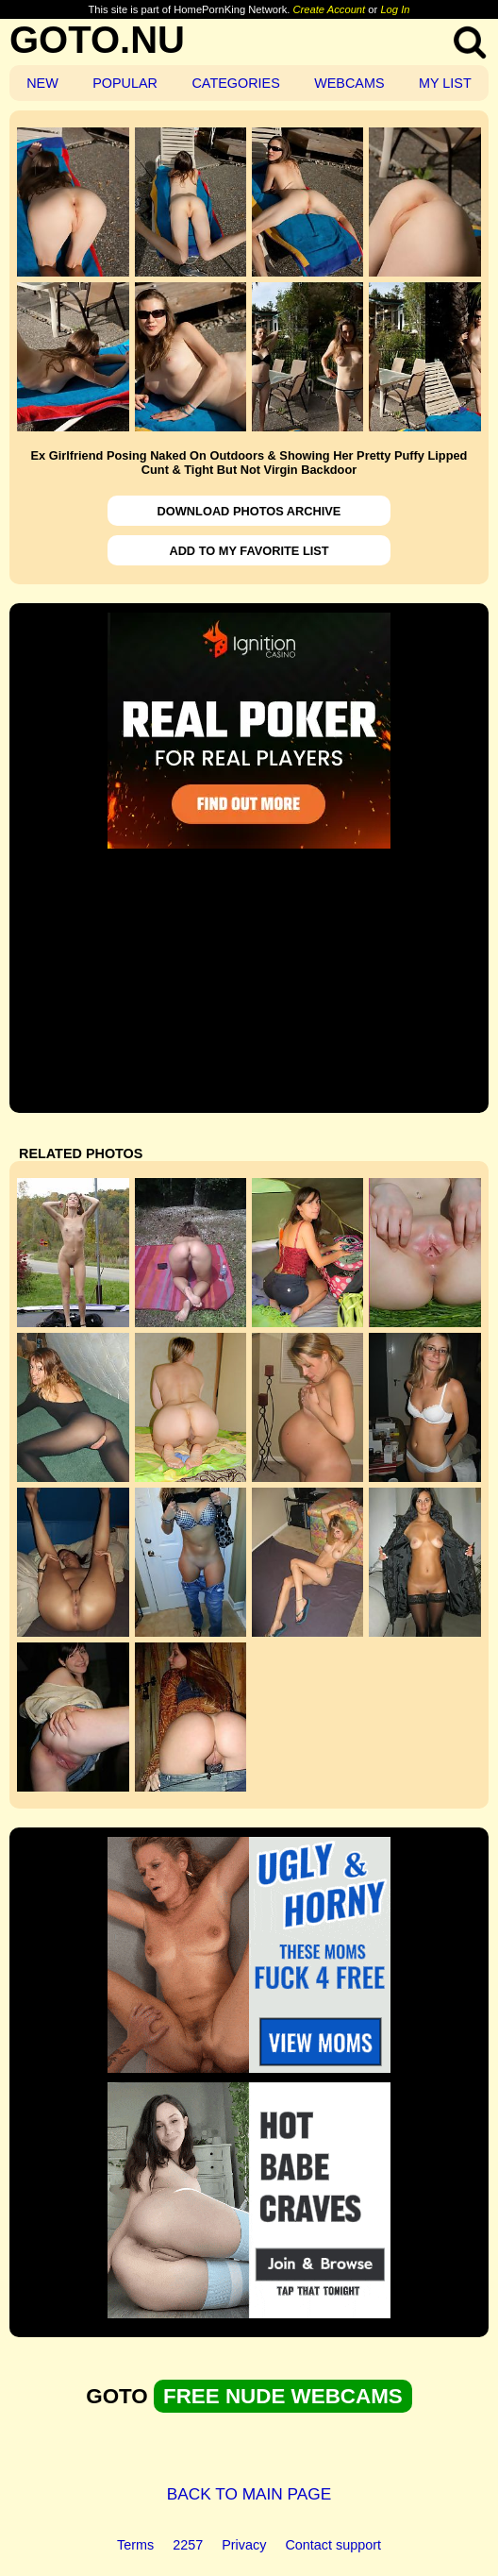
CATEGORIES (235, 83)
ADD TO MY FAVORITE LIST (248, 551)
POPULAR (125, 83)
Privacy (244, 2544)
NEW (42, 83)
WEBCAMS (349, 83)
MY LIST (445, 83)
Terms (135, 2544)
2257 (188, 2544)
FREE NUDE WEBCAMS (283, 2396)
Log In (394, 9)
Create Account (329, 9)
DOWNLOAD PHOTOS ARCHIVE (249, 511)
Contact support (333, 2544)
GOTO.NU (97, 39)
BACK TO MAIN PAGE (249, 2493)
